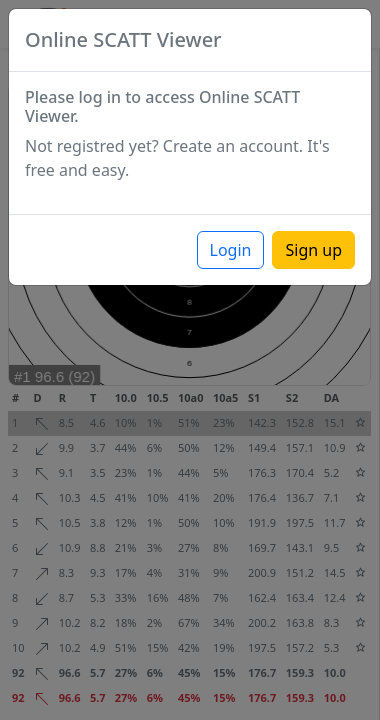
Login (231, 250)
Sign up (313, 250)
